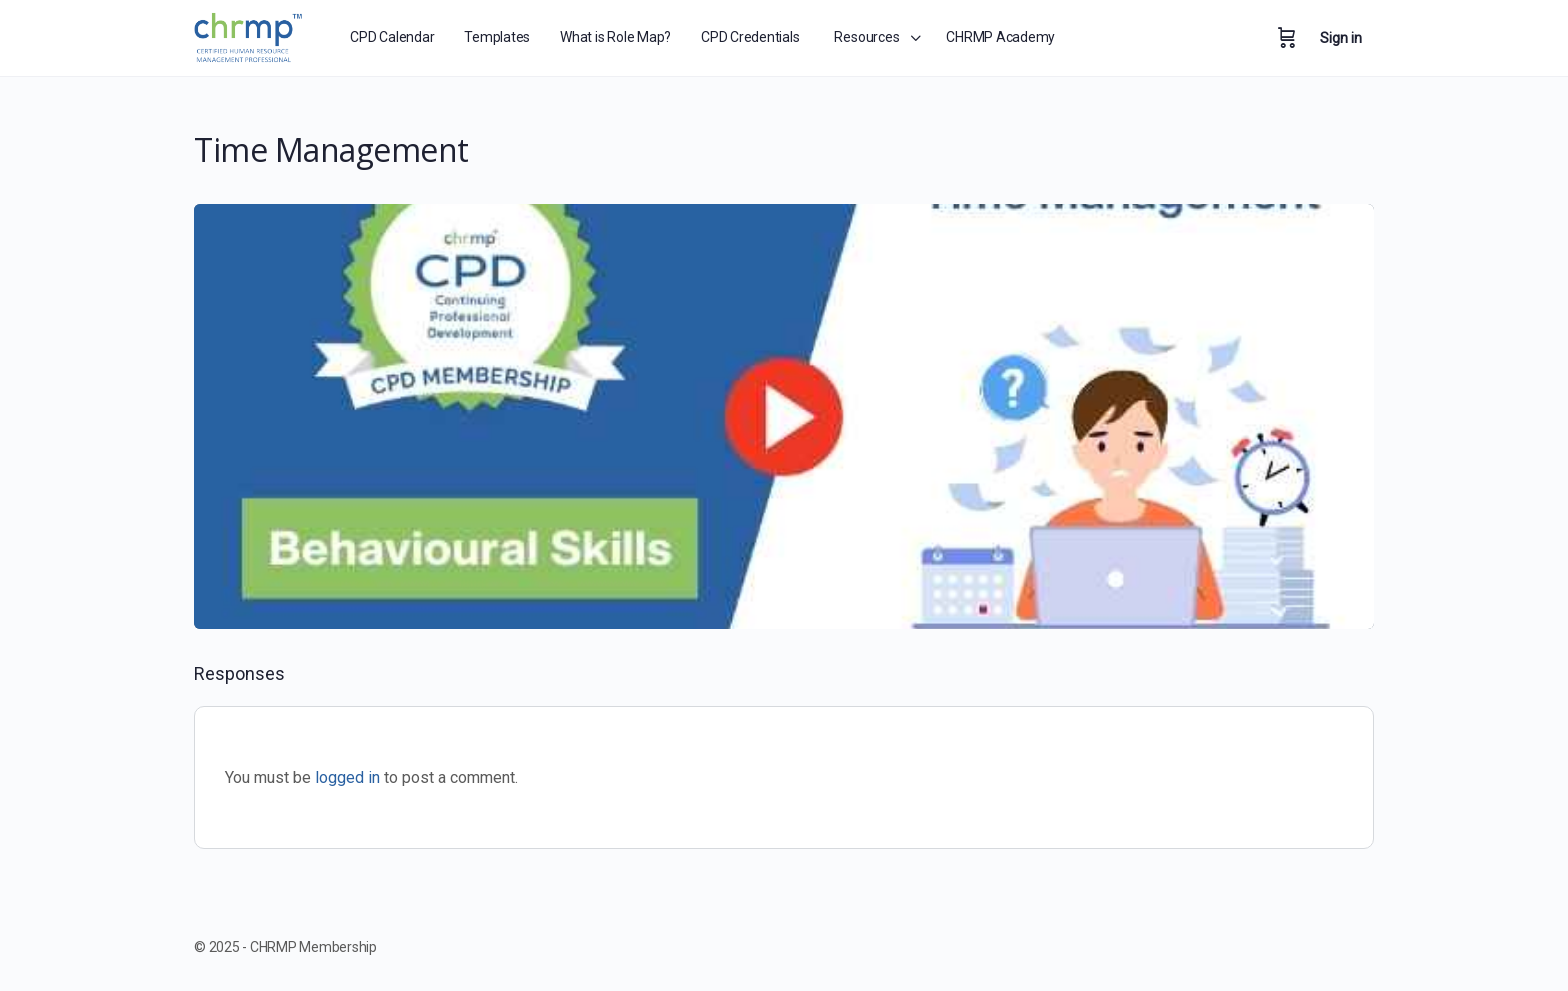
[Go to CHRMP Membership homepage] (249, 34)
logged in (347, 777)
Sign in (1341, 38)
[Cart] (1287, 38)
